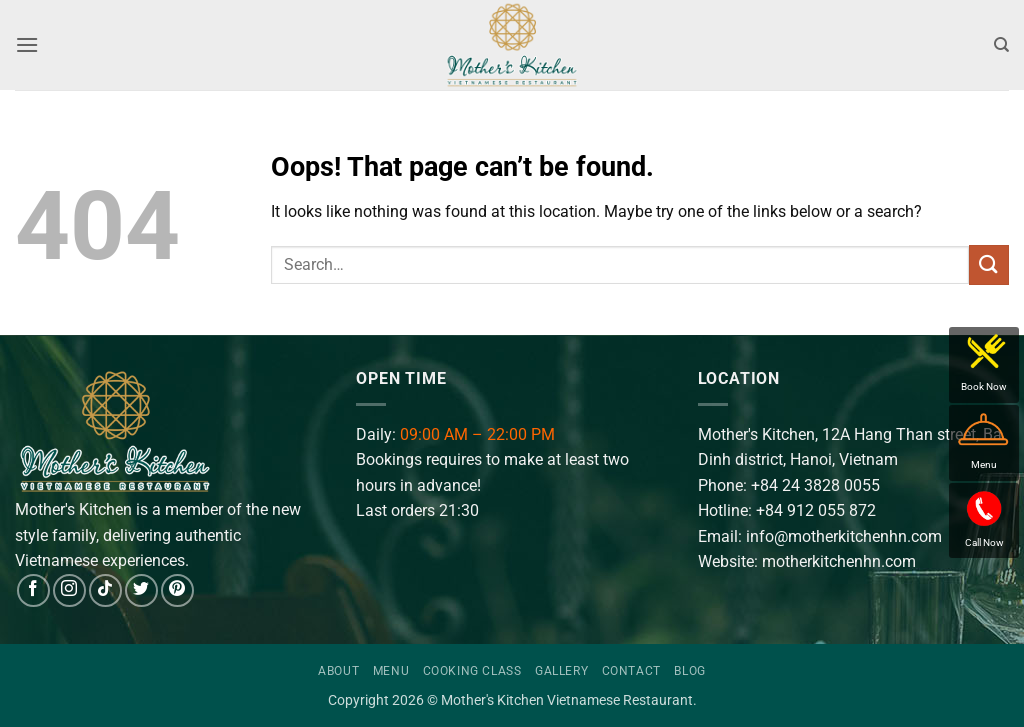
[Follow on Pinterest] (177, 590)
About (338, 671)
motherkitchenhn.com (839, 561)
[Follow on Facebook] (33, 590)
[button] (27, 44)
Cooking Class (472, 671)
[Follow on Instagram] (69, 590)
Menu (391, 671)
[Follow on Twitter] (141, 590)
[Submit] (989, 264)
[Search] (1001, 45)
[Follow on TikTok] (105, 590)
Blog (689, 671)
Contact (631, 671)
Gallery (561, 671)
